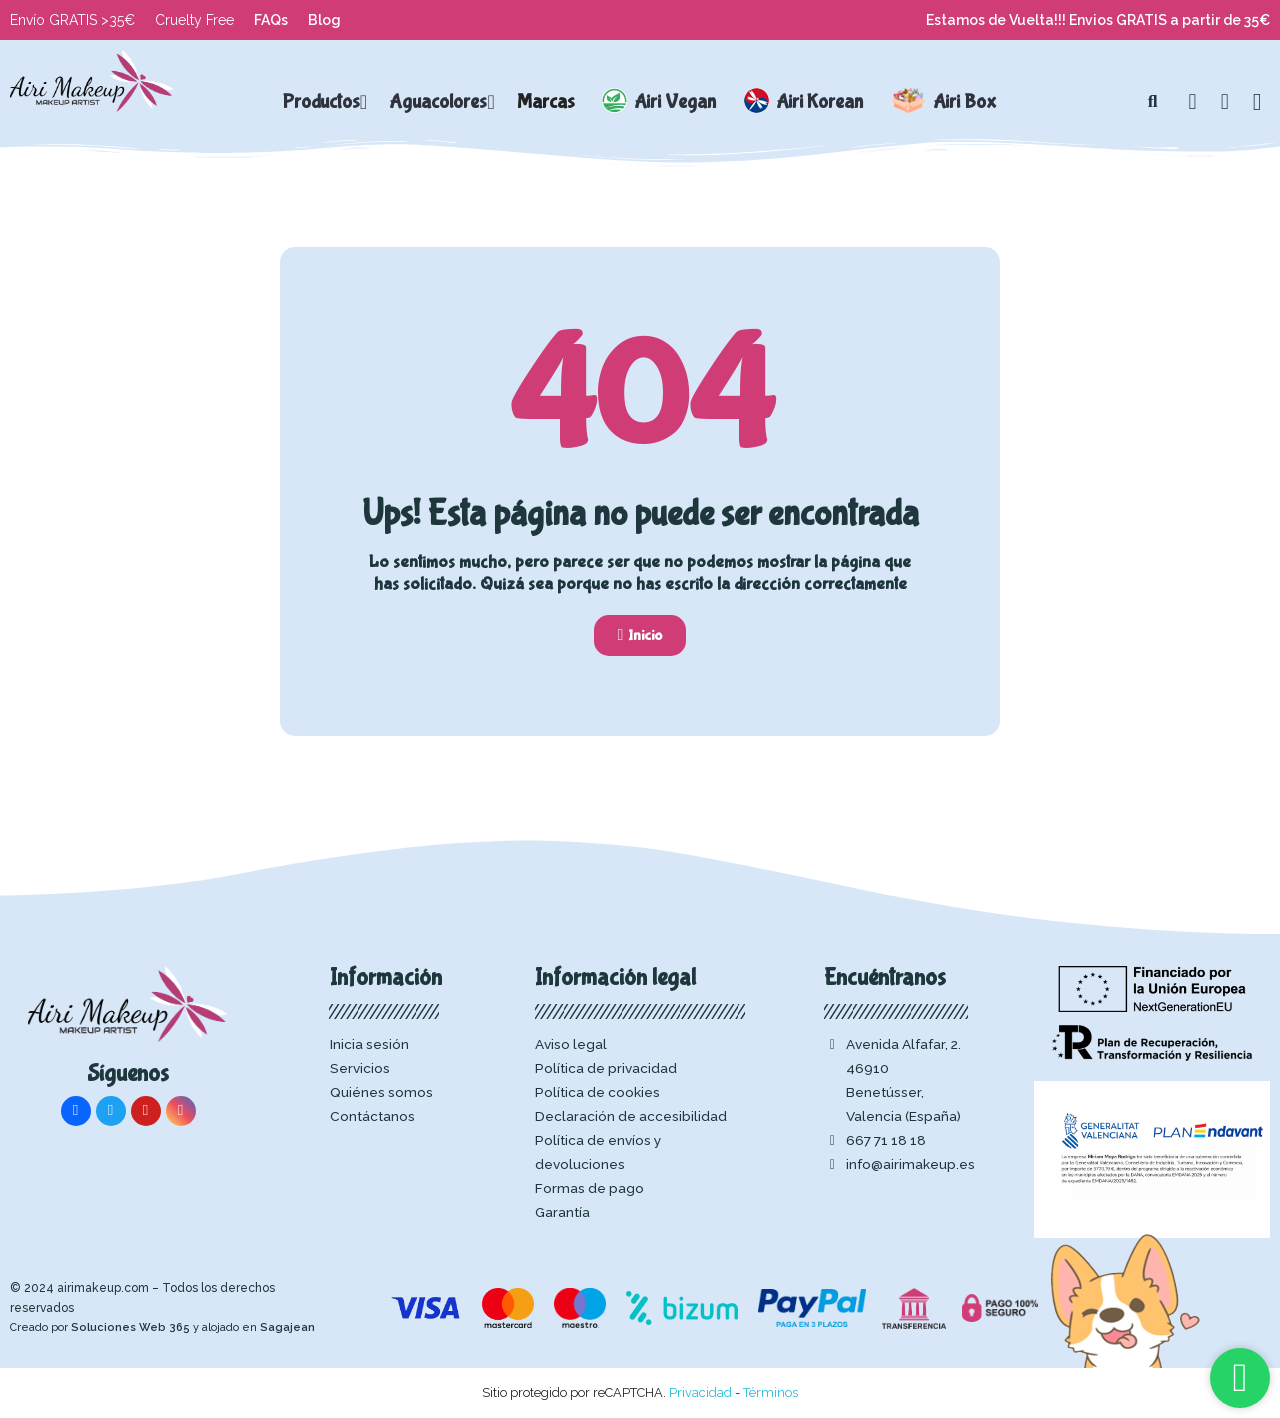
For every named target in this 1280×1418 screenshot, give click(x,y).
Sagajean (287, 1327)
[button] (1153, 102)
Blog (324, 20)
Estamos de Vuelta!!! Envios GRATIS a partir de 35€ (1098, 20)
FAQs (271, 20)
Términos (770, 1392)
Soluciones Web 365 (130, 1327)
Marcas (546, 101)
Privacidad (700, 1392)
